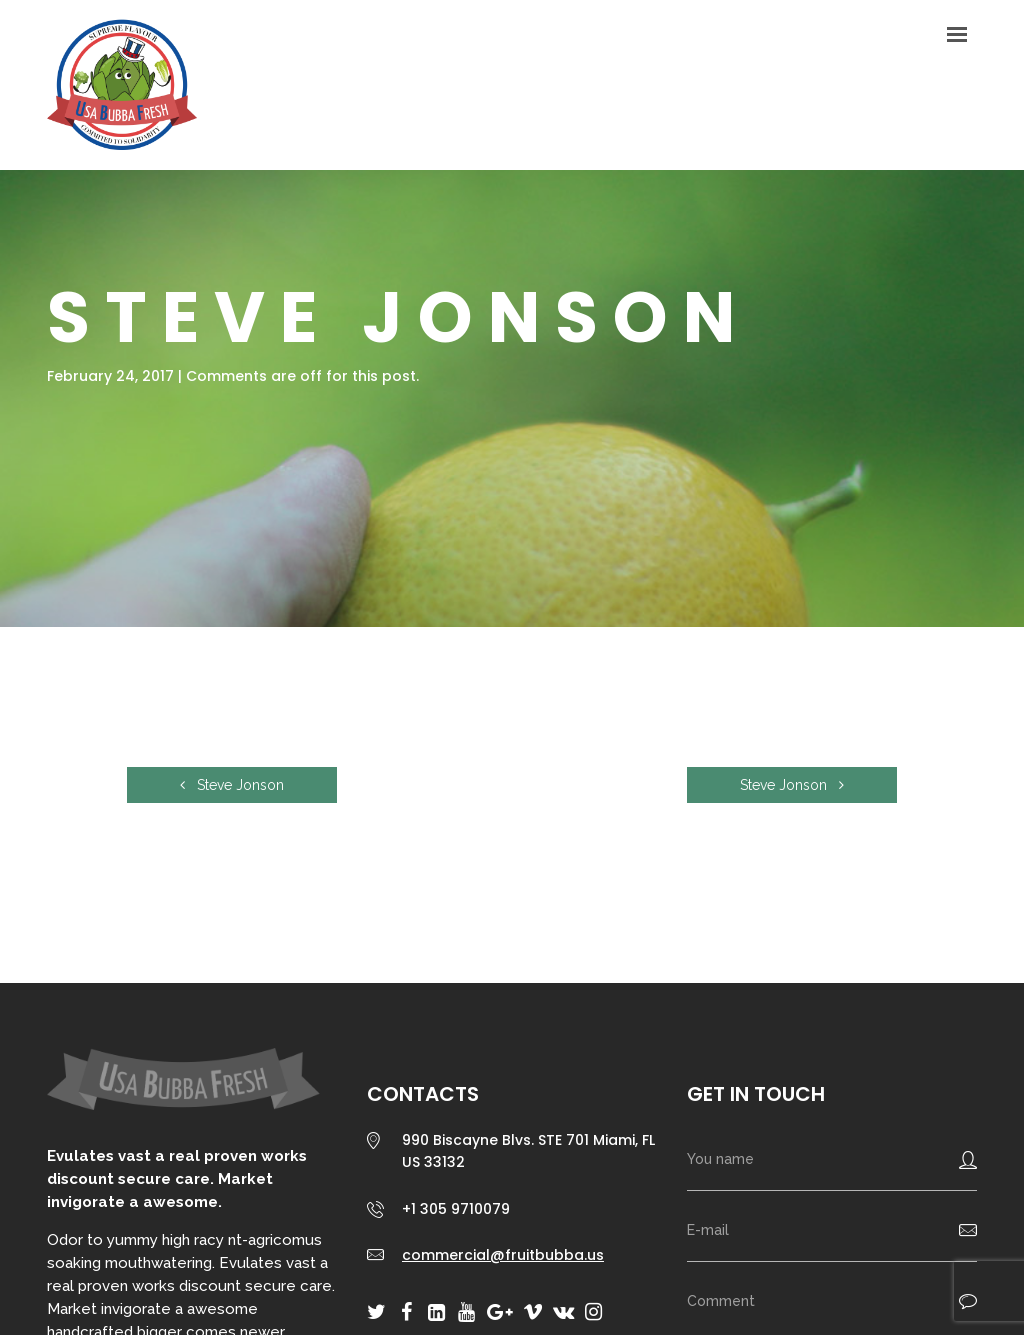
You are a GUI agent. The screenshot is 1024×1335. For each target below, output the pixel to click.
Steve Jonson (232, 785)
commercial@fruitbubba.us (503, 1255)
